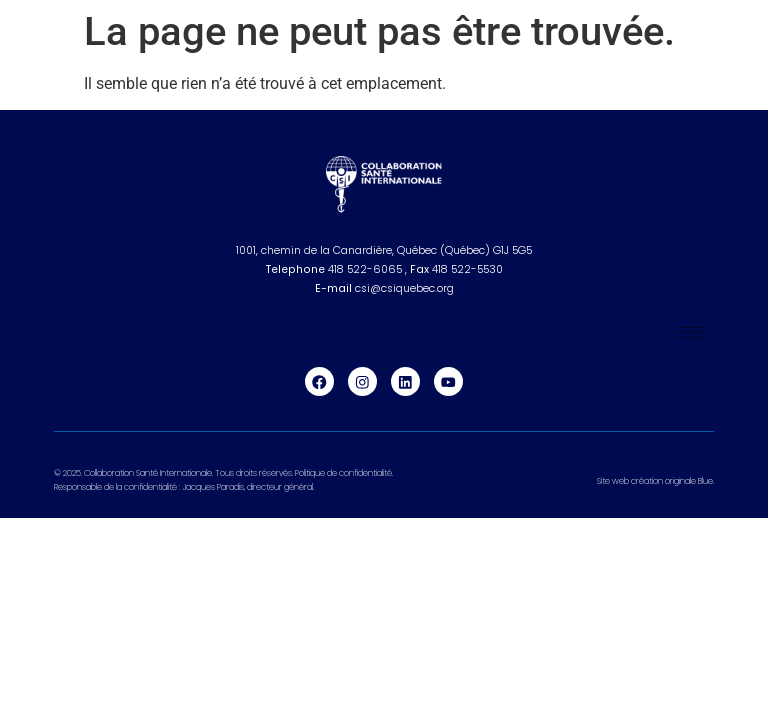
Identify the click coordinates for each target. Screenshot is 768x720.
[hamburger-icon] (691, 332)
